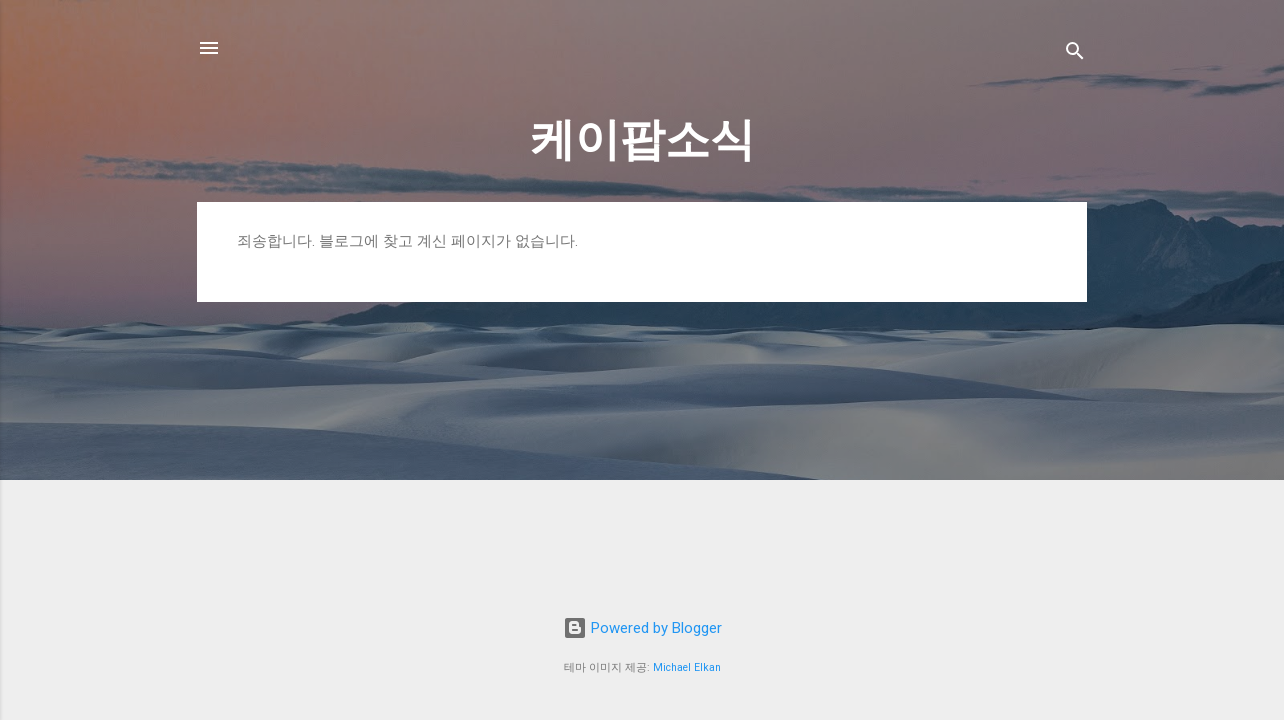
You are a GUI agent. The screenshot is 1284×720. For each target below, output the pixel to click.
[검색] (1075, 54)
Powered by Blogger (642, 628)
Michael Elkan (687, 667)
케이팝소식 (642, 139)
